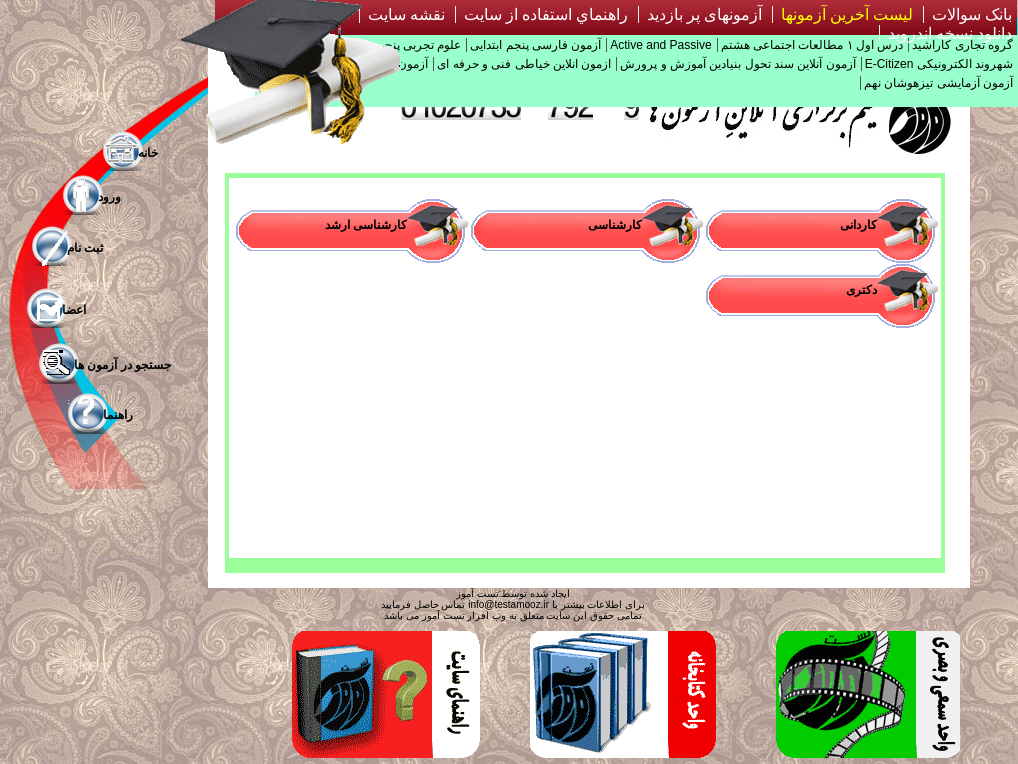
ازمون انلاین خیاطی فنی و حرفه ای (524, 64)
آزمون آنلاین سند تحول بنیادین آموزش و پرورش (737, 64)
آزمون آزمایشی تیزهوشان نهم (938, 83)
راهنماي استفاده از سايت (546, 14)
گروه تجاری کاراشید (962, 45)
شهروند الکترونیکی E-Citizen (939, 64)
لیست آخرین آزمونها (847, 14)
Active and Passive (660, 45)
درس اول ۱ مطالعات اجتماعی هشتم (812, 45)
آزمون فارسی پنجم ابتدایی (535, 45)
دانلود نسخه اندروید (950, 33)
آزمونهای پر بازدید (704, 14)
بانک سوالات (972, 14)
